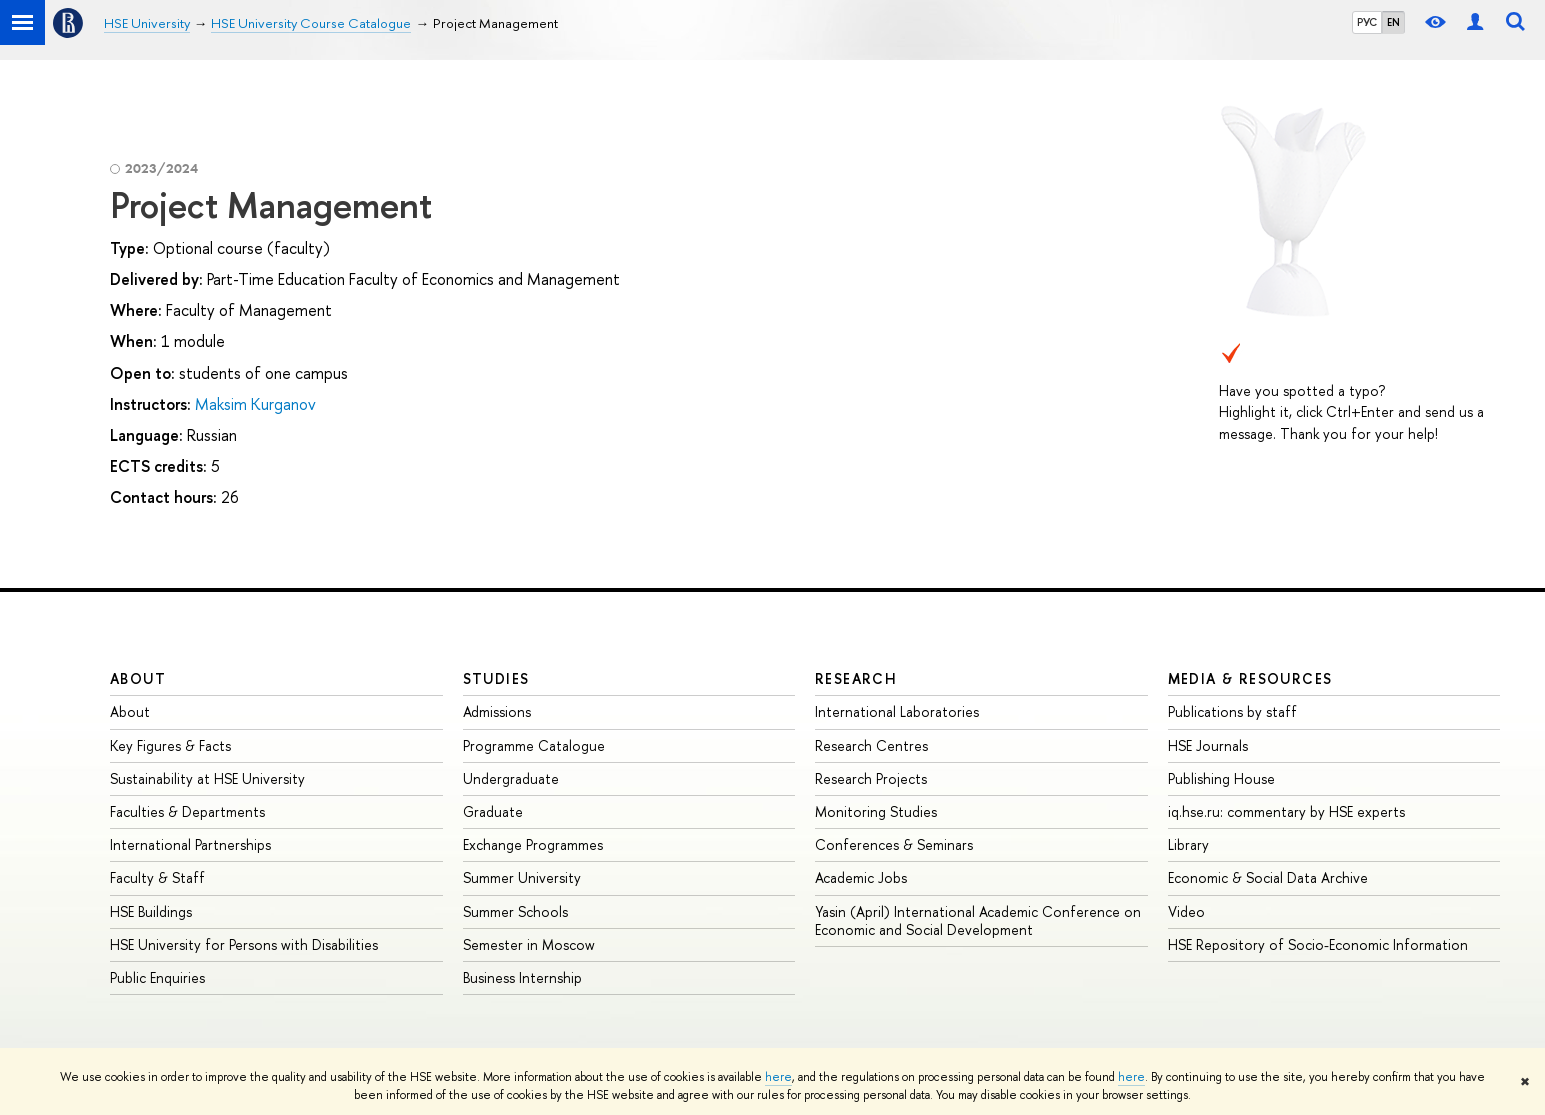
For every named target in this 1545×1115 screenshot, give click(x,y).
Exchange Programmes (533, 844)
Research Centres (871, 745)
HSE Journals (1208, 745)
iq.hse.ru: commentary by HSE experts (1286, 811)
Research (856, 678)
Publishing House (1221, 778)
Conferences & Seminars (894, 844)
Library (1188, 844)
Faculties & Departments (187, 811)
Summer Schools (515, 911)
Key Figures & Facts (170, 745)
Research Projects (871, 778)
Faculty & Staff (157, 877)
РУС (1367, 22)
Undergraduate (511, 778)
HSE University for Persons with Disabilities (244, 944)
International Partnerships (190, 844)
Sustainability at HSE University (207, 778)
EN (1393, 22)
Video (1186, 911)
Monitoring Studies (876, 811)
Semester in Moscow (529, 944)
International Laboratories (897, 711)
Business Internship (522, 977)
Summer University (522, 877)
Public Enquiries (157, 977)
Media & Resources (1250, 678)
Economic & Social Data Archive (1268, 877)
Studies (496, 678)
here (778, 1077)
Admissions (497, 711)
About (138, 678)
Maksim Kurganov (255, 404)
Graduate (493, 811)
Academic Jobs (861, 877)
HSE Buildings (151, 911)
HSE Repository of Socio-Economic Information (1318, 944)
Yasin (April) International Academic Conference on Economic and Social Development (978, 920)
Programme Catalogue (534, 745)
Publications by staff (1232, 711)
